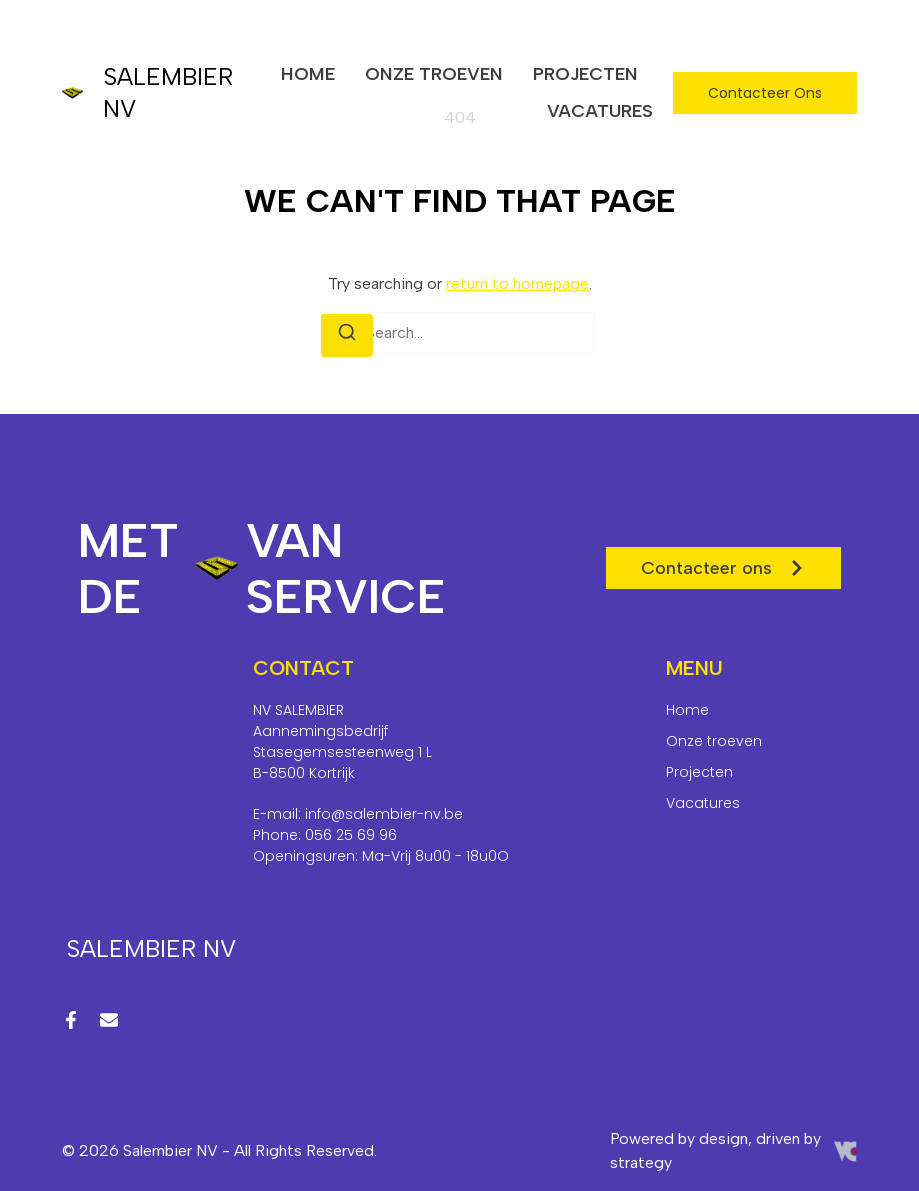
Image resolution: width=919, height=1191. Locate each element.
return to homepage (517, 283)
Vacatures (600, 111)
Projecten (585, 74)
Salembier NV (151, 948)
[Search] (347, 335)
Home (308, 74)
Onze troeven (434, 74)
